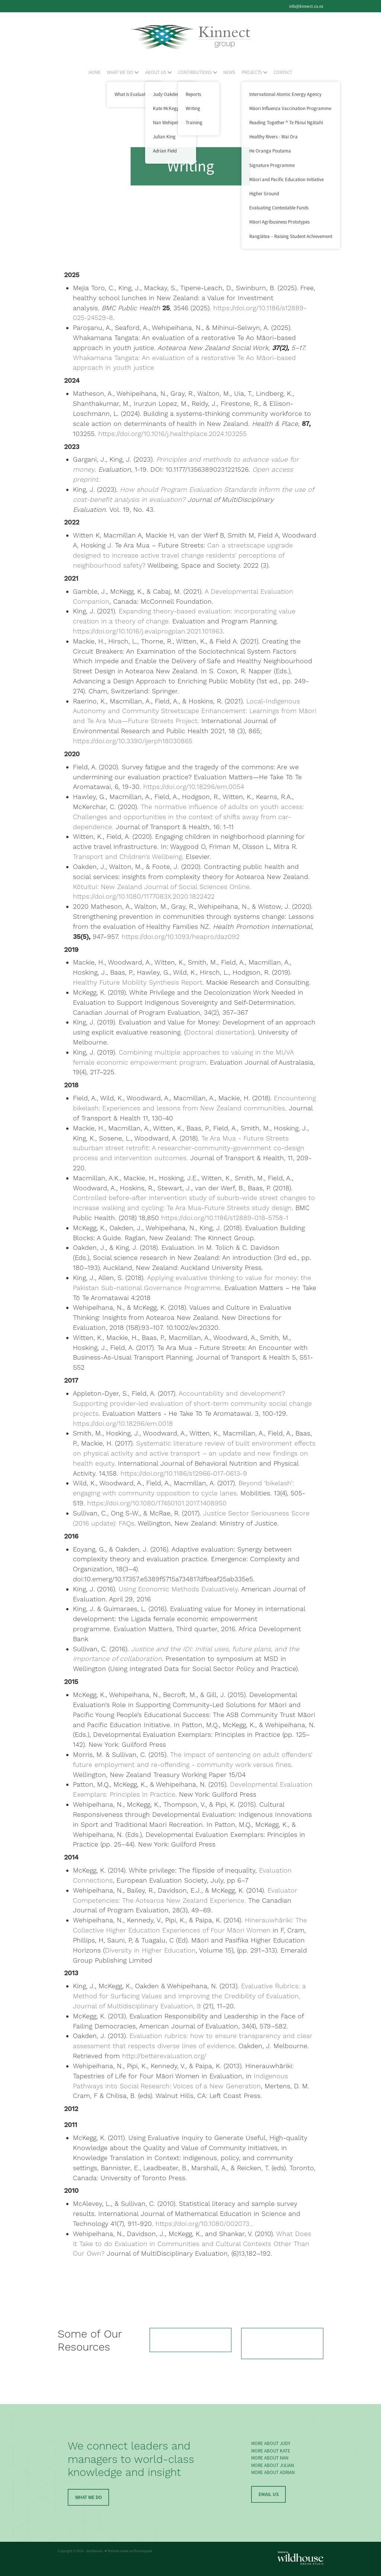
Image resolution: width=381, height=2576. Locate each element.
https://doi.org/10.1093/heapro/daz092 (181, 937)
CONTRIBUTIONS (197, 72)
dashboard (94, 2551)
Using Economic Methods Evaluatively (178, 1589)
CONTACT (282, 72)
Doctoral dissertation (219, 1032)
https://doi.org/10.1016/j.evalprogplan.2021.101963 (148, 631)
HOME (95, 72)
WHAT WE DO (123, 72)
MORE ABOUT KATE (270, 2451)
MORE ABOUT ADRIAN (273, 2472)
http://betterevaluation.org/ (164, 2056)
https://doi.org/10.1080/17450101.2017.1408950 (157, 1503)
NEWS (229, 72)
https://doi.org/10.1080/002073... (205, 2224)
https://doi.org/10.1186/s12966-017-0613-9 (184, 1473)
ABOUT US (158, 72)
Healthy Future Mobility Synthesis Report (137, 982)
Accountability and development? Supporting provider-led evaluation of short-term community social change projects (192, 1403)
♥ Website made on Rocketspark (129, 2551)
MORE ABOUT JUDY (270, 2443)
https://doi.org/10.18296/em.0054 (193, 787)
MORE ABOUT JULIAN (272, 2465)
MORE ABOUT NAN (269, 2458)
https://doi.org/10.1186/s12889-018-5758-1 (224, 1218)
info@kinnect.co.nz (306, 6)
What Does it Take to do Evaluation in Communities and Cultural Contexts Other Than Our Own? (192, 2244)
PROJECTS (254, 72)
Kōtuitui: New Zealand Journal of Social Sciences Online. (162, 887)
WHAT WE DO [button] (88, 2497)
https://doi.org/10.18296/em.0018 (123, 1423)
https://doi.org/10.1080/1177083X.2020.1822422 (144, 896)
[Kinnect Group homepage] (190, 37)
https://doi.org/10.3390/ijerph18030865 (132, 741)
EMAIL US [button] (269, 2494)
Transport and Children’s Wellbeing (127, 857)
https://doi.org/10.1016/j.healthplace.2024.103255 (172, 434)
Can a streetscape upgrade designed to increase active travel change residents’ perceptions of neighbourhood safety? (183, 555)
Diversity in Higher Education (150, 1950)
